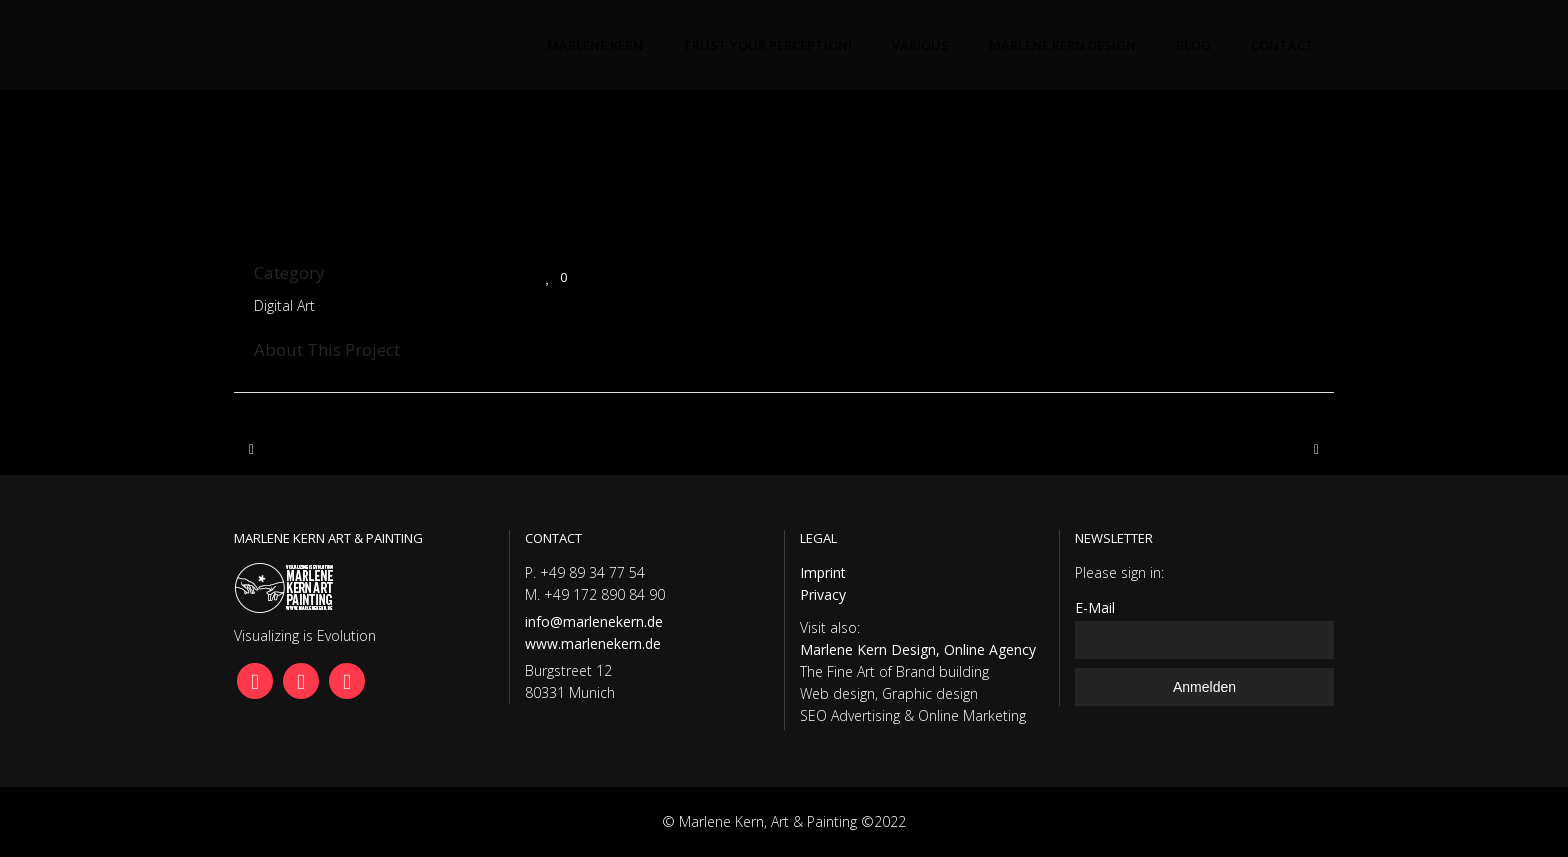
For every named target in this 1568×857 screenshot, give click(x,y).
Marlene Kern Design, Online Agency (918, 649)
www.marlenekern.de (593, 643)
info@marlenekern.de (594, 621)
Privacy (823, 594)
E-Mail (1095, 607)
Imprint (823, 572)
